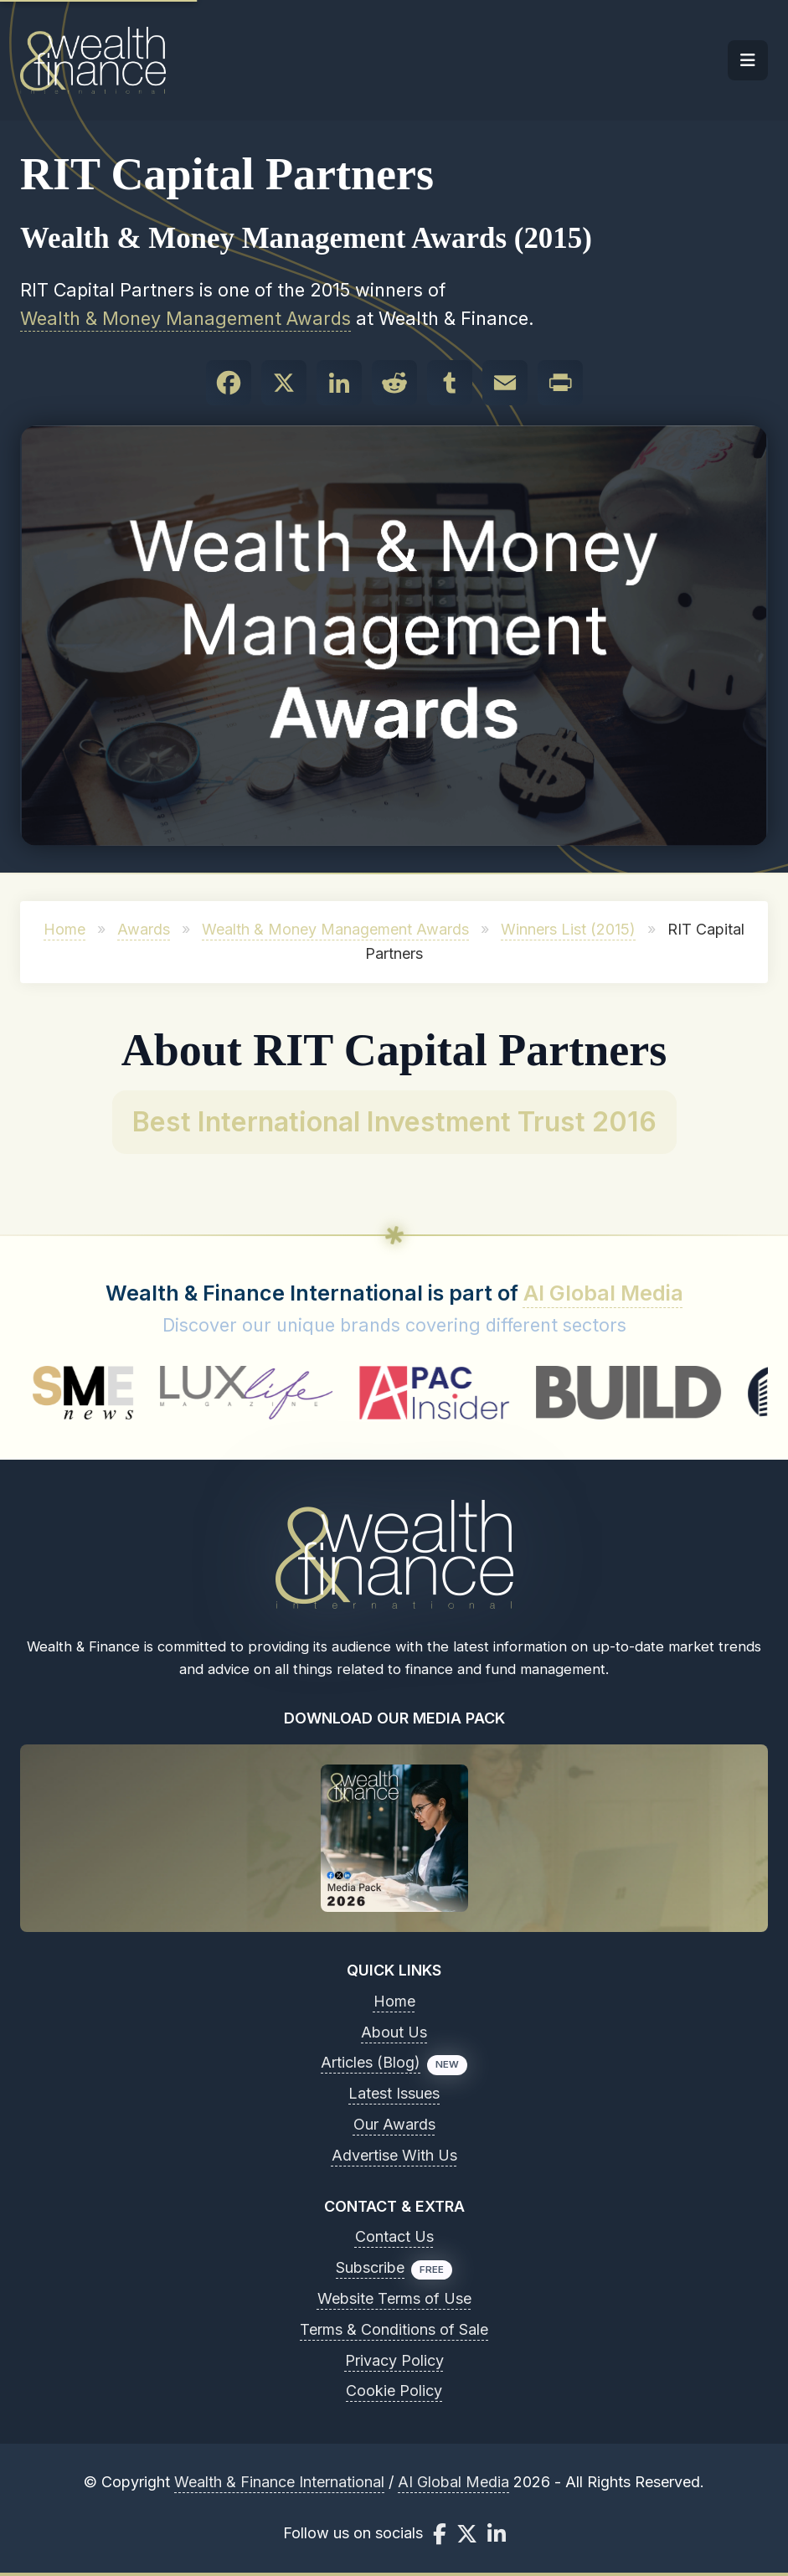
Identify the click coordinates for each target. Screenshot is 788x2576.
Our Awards (394, 2124)
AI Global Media (603, 1293)
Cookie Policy (394, 2390)
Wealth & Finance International (279, 2482)
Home (64, 929)
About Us (394, 2032)
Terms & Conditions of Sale (394, 2329)
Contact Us (394, 2236)
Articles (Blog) (370, 2062)
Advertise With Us (394, 2155)
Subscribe (370, 2267)
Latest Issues (394, 2093)
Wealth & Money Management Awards (185, 318)
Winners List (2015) (568, 929)
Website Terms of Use (394, 2298)
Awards (143, 929)
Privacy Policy (394, 2360)
